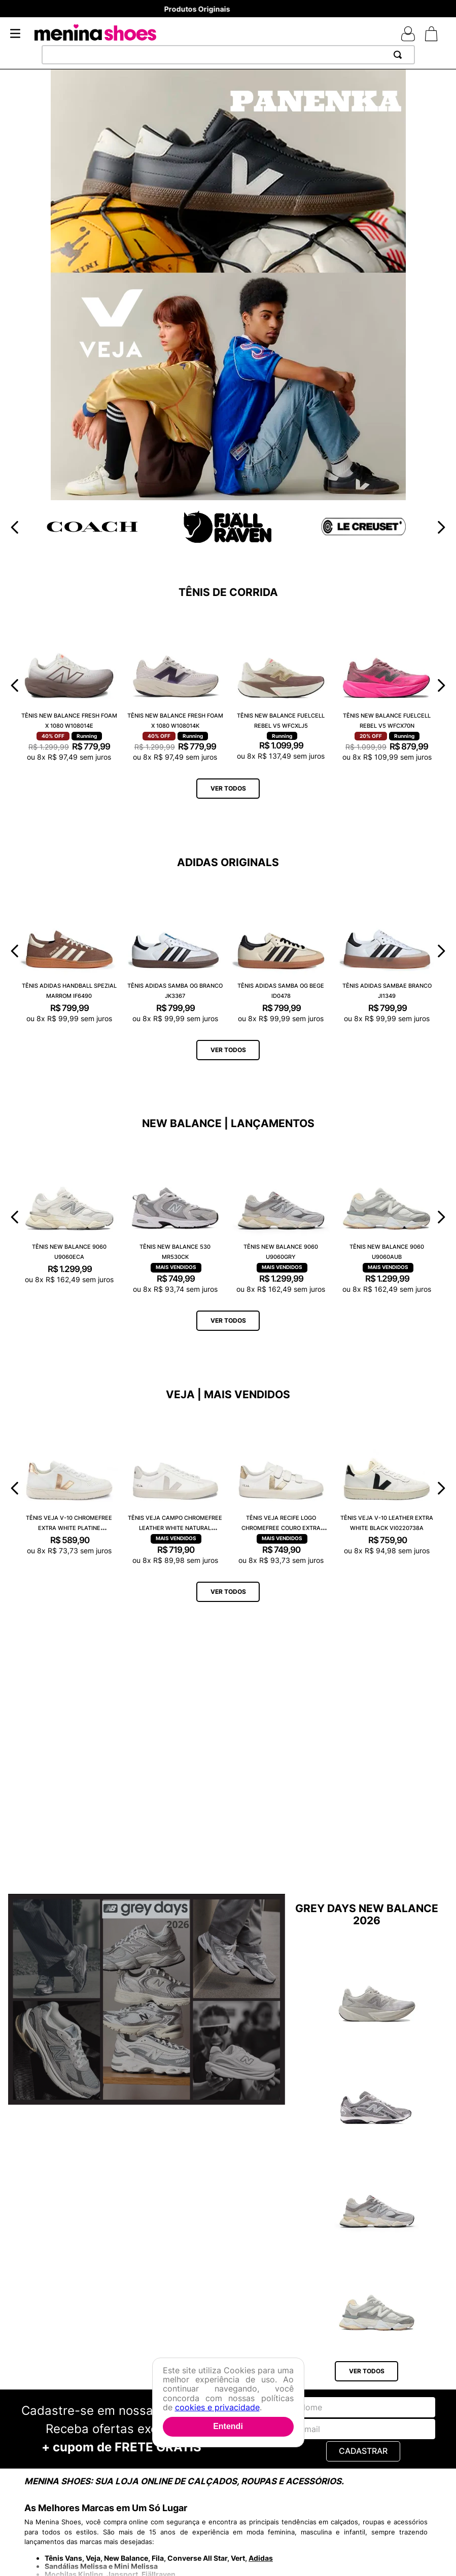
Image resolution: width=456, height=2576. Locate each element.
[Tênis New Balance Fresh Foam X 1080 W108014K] (175, 685)
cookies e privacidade (217, 2407)
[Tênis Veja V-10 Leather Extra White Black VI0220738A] (387, 1488)
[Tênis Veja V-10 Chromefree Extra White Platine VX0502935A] (69, 1488)
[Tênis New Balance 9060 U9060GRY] (281, 1217)
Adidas (261, 2558)
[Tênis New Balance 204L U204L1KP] (377, 2089)
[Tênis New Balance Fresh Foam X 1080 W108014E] (69, 685)
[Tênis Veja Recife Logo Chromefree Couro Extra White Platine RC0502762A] (281, 1488)
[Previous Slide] (15, 527)
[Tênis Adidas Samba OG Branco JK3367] (175, 951)
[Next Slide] (441, 527)
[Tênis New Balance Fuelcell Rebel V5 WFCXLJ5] (281, 685)
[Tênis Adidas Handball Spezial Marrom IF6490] (69, 951)
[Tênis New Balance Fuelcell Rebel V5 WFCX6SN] (377, 1986)
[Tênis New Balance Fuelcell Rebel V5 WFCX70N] (387, 685)
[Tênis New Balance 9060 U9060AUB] (387, 1217)
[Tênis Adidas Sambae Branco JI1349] (387, 951)
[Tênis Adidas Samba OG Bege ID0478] (281, 951)
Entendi (228, 2426)
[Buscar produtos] (400, 54)
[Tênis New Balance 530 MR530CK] (175, 1217)
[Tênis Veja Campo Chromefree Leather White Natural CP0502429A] (175, 1488)
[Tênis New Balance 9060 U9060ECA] (69, 1217)
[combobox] (228, 54)
